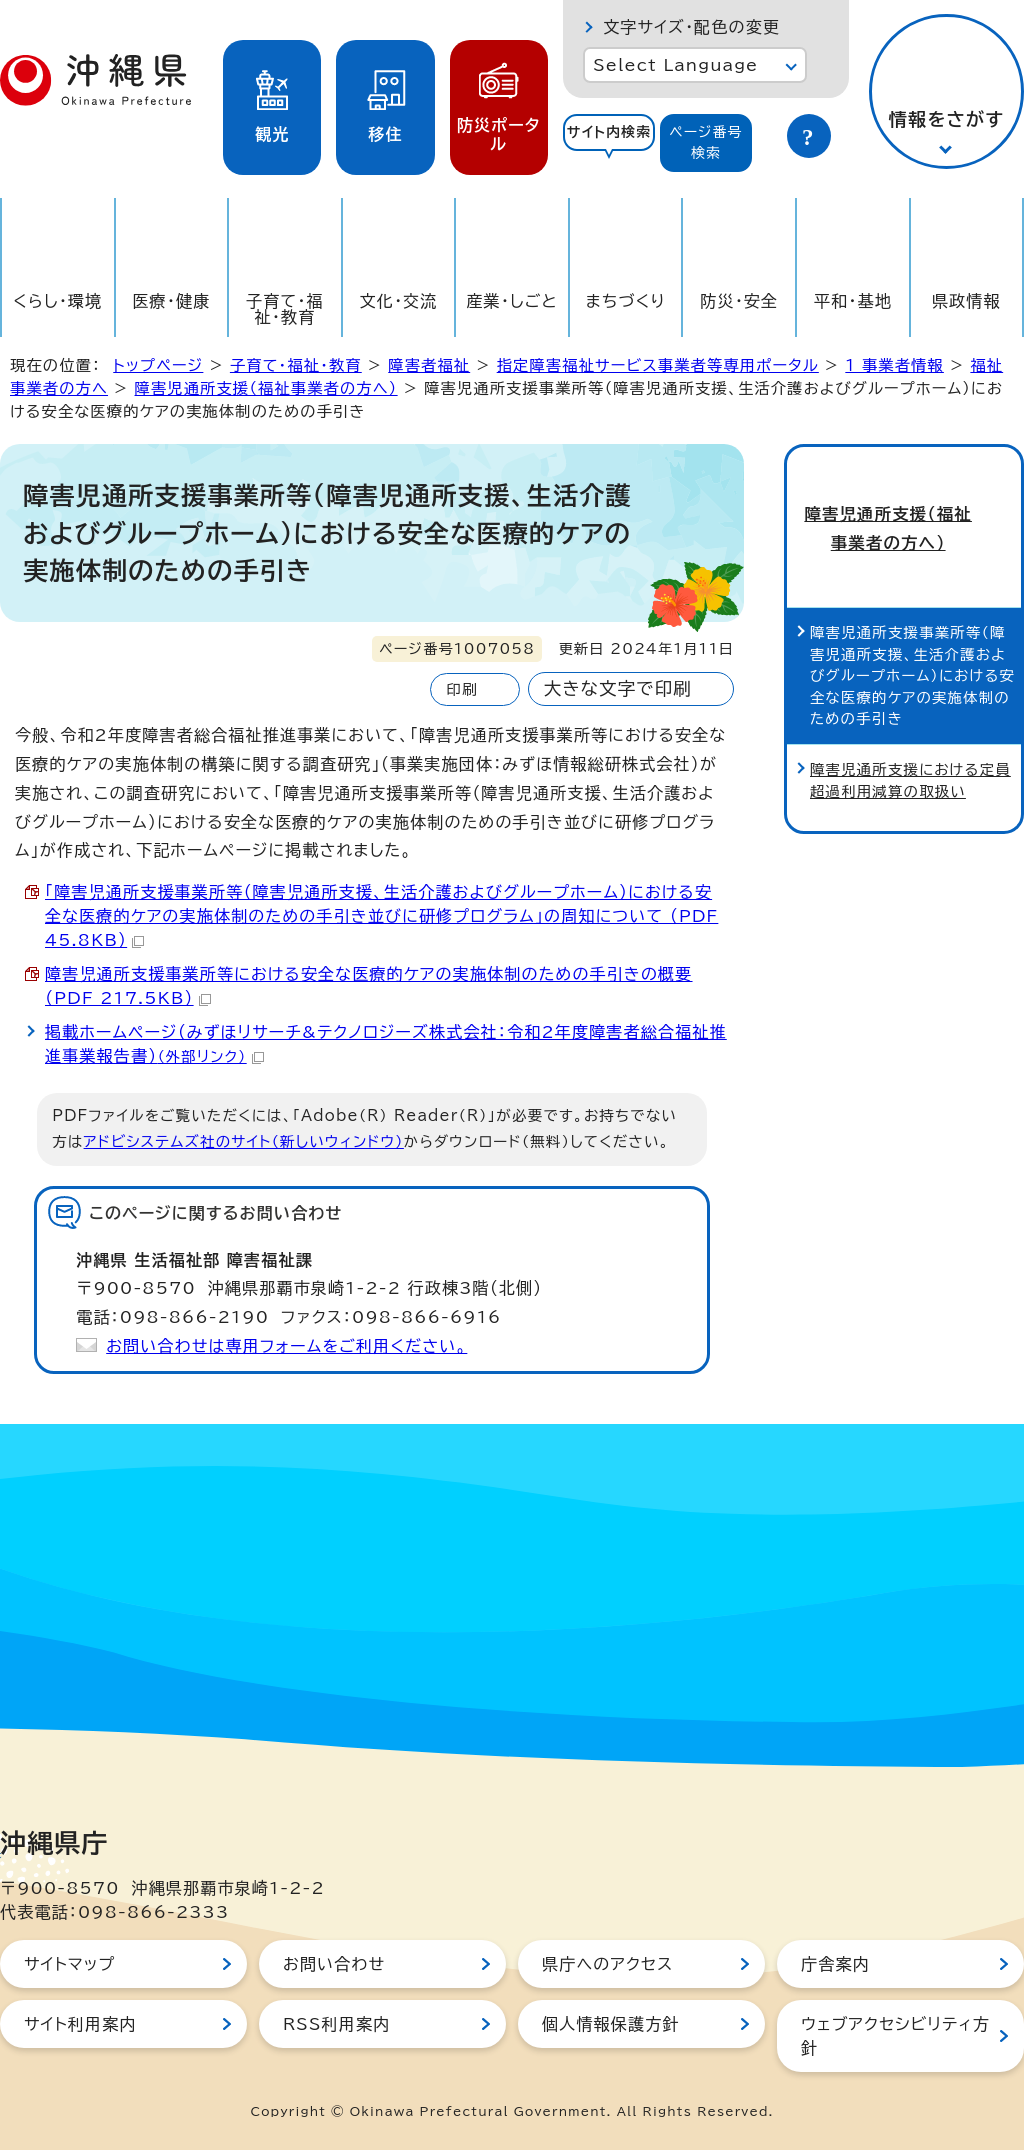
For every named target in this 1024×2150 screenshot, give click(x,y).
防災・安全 (739, 301)
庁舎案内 (835, 1964)
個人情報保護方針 (611, 2024)
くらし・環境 (57, 301)
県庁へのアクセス (607, 1964)
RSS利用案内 (336, 2024)
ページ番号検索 (706, 142)
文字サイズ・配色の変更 (691, 27)
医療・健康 (171, 301)
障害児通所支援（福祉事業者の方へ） (266, 388)
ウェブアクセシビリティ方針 (895, 2036)
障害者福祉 (429, 365)
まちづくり (626, 301)
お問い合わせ (334, 1964)
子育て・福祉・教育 (285, 309)
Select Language (675, 65)
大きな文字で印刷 (618, 688)
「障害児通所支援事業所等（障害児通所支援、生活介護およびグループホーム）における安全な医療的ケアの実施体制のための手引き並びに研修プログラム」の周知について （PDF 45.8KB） (381, 916)
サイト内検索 (609, 132)
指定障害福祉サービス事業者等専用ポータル (658, 365)
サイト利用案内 (80, 2024)
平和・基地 (853, 301)
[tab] (609, 143)
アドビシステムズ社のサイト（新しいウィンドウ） (244, 1141)
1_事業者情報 (894, 365)
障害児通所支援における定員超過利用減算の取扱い (910, 742)
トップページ (158, 365)
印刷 (461, 689)
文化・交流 (399, 301)
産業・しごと (511, 301)
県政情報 (966, 301)
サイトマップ (69, 1964)
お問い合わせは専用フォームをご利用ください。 (286, 1346)
